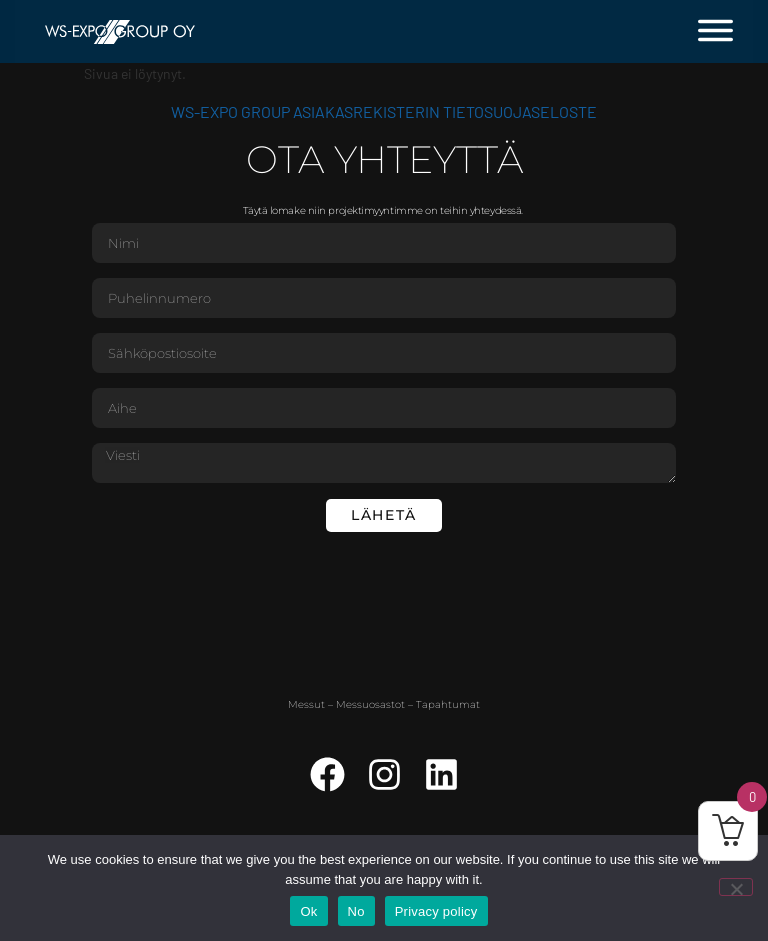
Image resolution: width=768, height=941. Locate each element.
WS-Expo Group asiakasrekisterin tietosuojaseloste (384, 111)
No (356, 911)
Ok (308, 911)
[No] (736, 887)
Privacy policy (436, 911)
